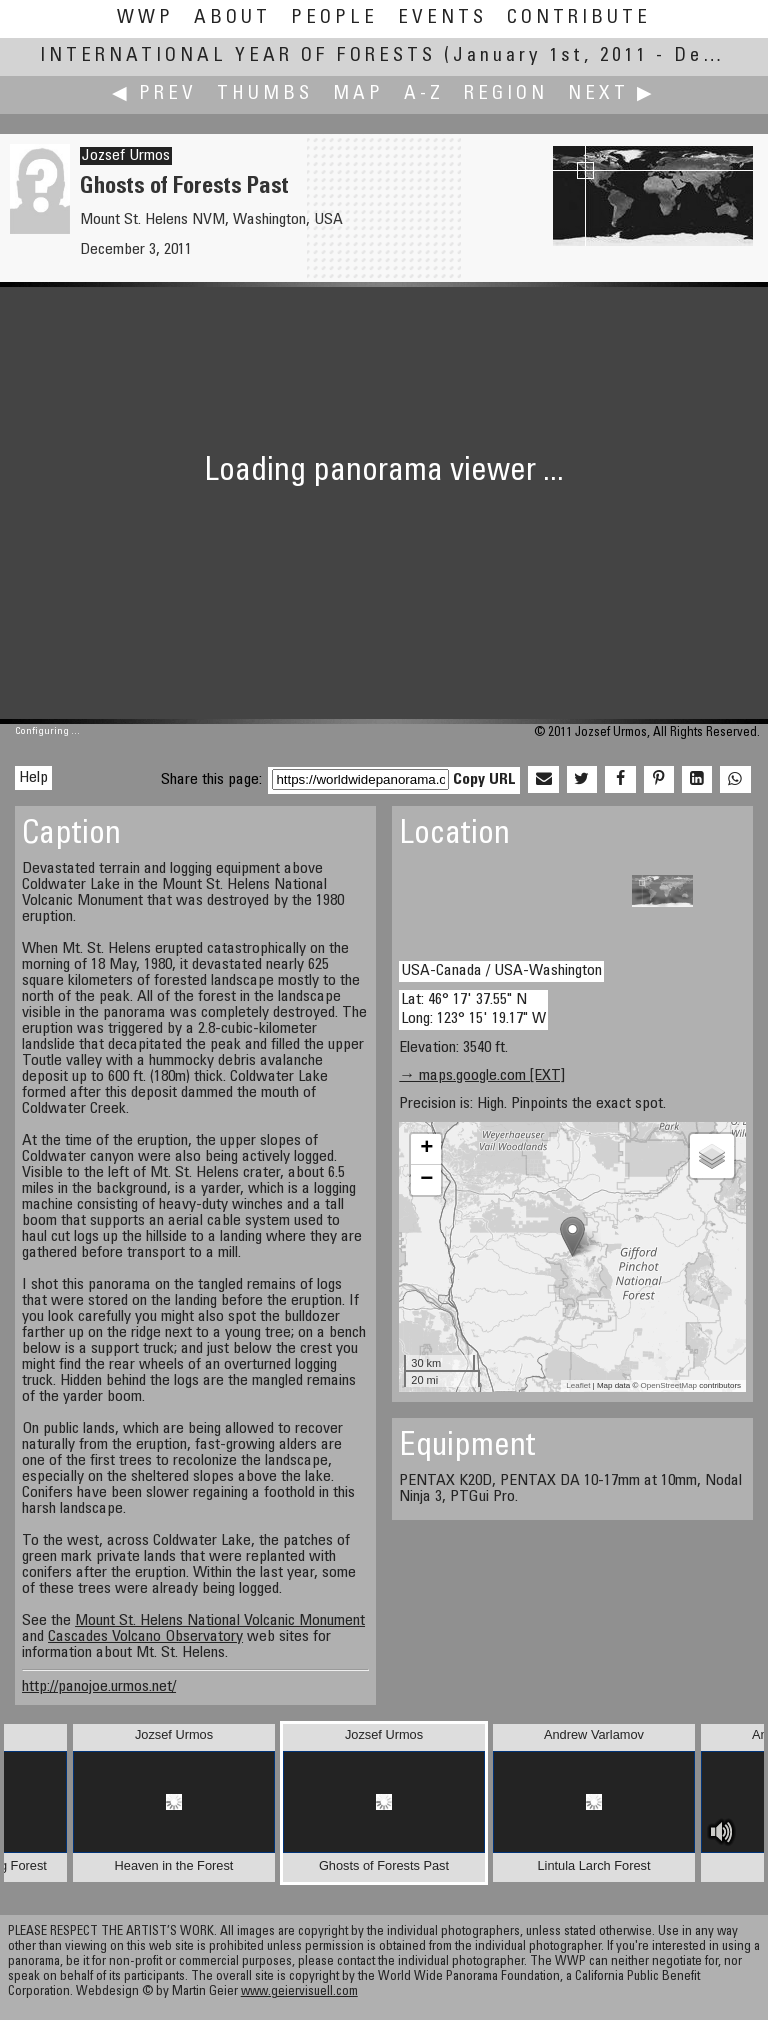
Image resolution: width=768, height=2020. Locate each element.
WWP (145, 18)
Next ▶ (612, 94)
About (232, 18)
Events (442, 18)
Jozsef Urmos (126, 156)
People (334, 18)
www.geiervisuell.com (299, 1992)
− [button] (426, 1180)
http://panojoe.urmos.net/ (99, 1687)
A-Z (424, 94)
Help (33, 778)
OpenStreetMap (669, 1385)
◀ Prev (154, 94)
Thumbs (265, 94)
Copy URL (484, 780)
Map (358, 94)
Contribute (579, 18)
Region (506, 94)
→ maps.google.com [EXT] (482, 1076)
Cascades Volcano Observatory (145, 1637)
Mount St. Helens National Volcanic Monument (220, 1621)
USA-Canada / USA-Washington (501, 971)
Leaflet (578, 1385)
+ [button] (426, 1149)
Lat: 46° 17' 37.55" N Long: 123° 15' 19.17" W (473, 1009)
